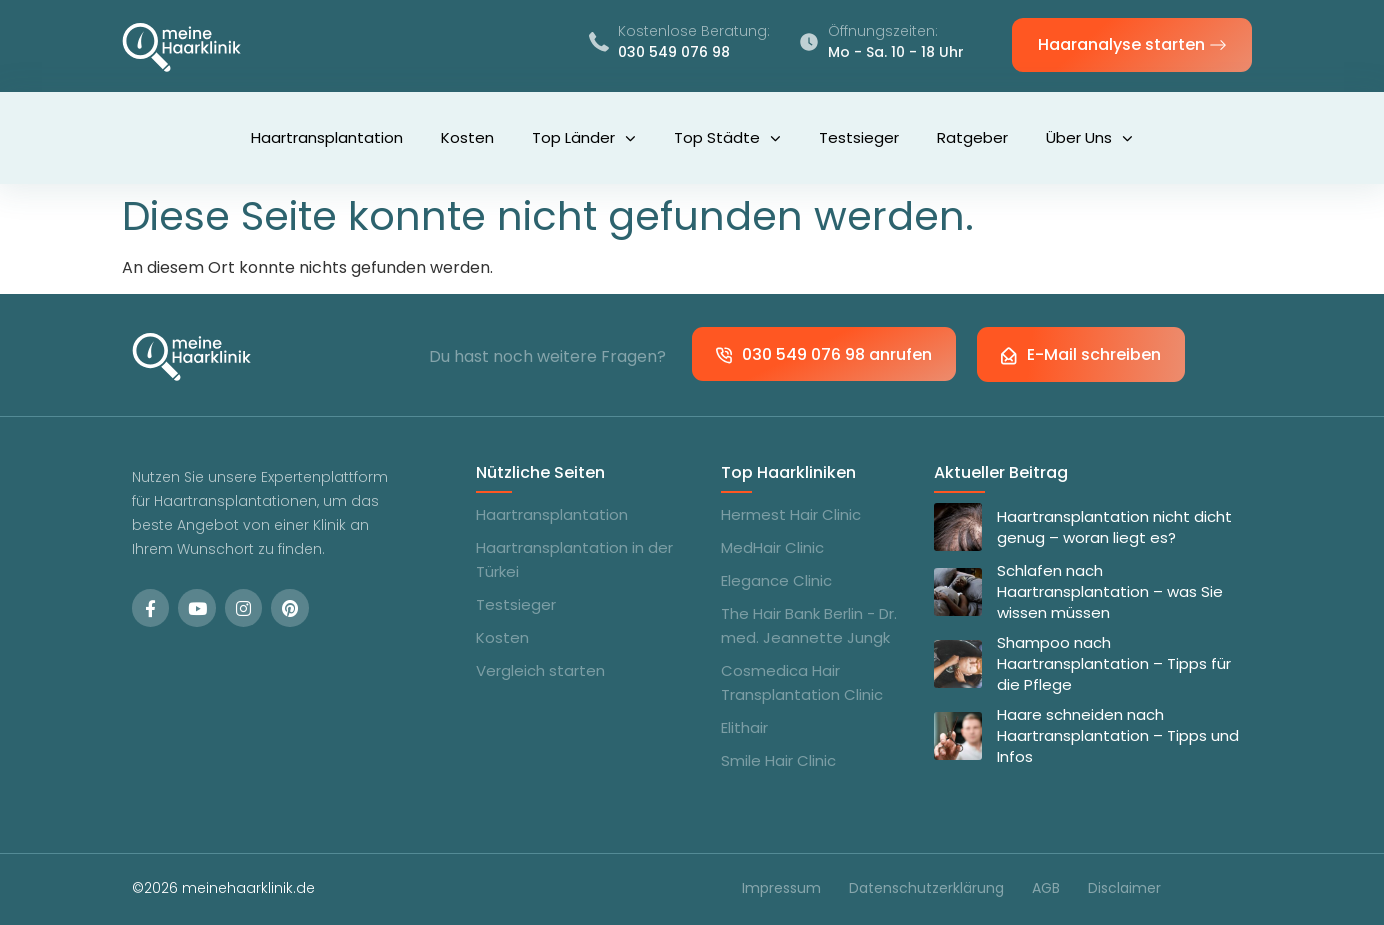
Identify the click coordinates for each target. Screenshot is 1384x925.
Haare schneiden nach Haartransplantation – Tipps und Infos (1118, 735)
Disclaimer (1124, 888)
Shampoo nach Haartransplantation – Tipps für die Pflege (1114, 663)
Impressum (781, 888)
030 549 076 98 (674, 52)
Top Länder (584, 138)
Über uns (1089, 138)
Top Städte (727, 138)
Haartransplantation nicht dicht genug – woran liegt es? (1114, 527)
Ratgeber (972, 137)
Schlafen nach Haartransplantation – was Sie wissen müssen (1110, 591)
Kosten (467, 137)
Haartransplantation (327, 137)
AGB (1046, 888)
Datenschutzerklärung (926, 888)
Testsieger (859, 137)
